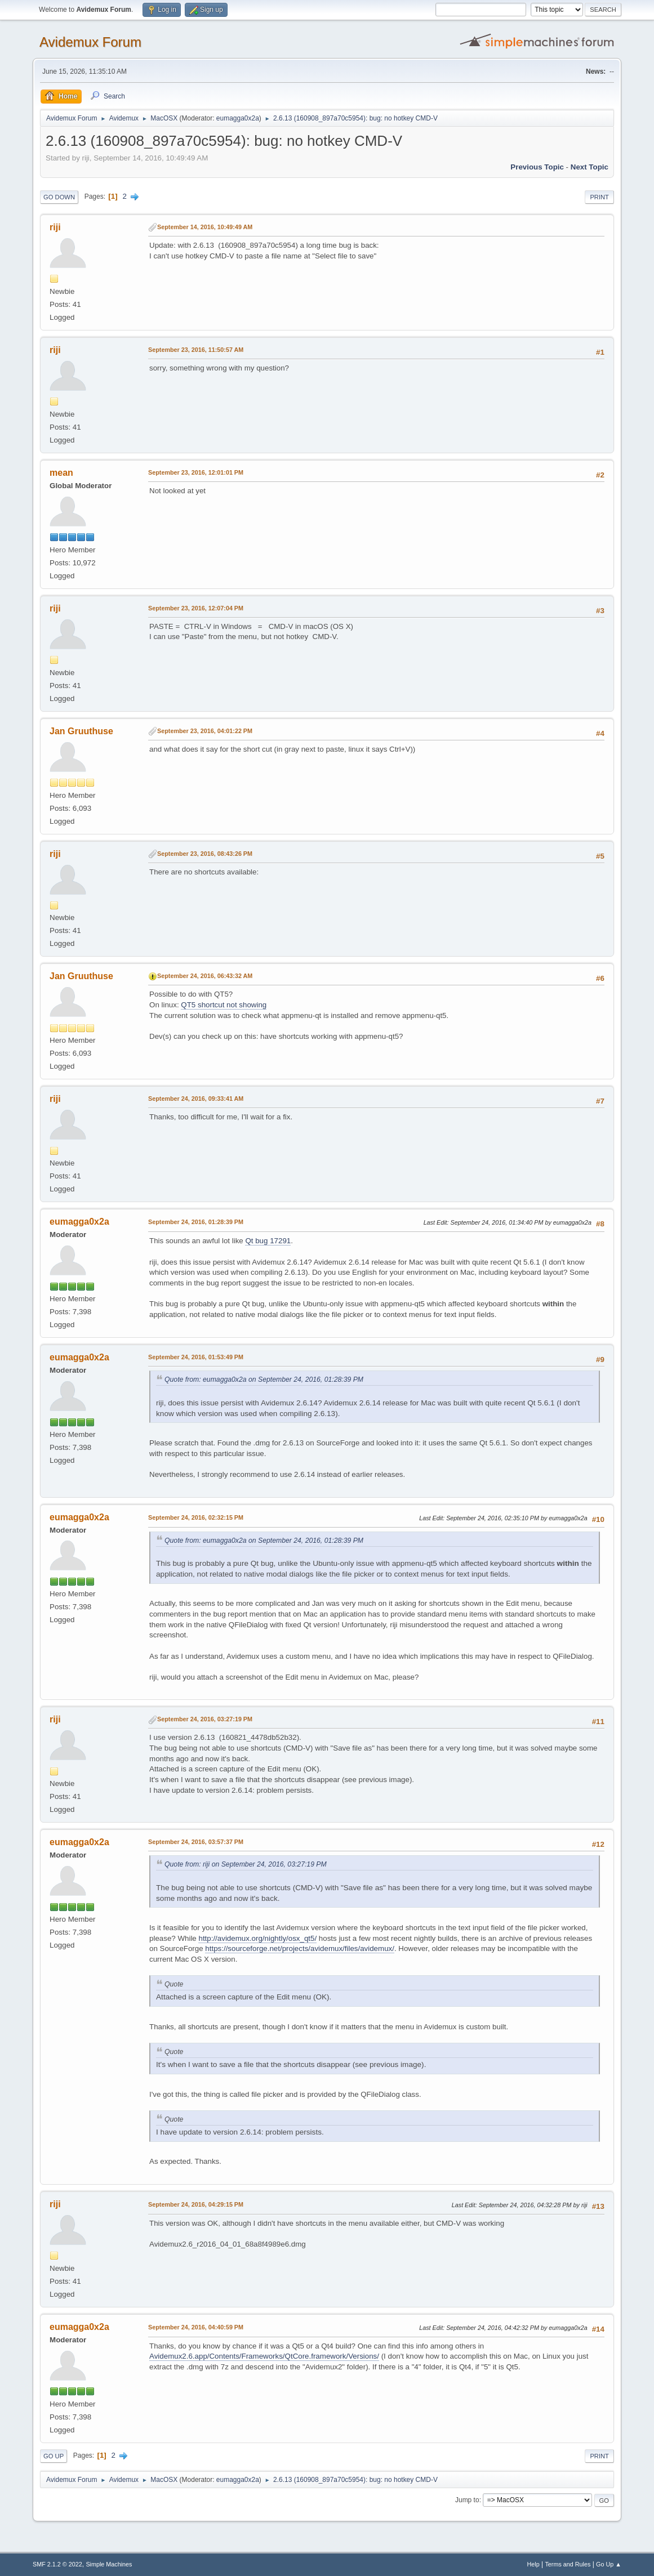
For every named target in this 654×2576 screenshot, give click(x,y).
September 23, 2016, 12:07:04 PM (195, 608)
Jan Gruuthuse (81, 731)
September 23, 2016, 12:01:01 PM (195, 472)
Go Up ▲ (608, 2564)
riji (55, 227)
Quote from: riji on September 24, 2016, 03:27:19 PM (245, 1864)
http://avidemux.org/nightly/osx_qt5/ (257, 1938)
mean (61, 472)
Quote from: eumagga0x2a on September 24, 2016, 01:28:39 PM (263, 1379)
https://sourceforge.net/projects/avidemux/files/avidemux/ (299, 1948)
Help (533, 2564)
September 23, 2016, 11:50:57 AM (195, 349)
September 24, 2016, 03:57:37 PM (195, 1841)
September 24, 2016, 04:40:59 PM (195, 2327)
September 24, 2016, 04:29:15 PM (195, 2204)
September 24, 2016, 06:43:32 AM (204, 975)
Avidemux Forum (90, 42)
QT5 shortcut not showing (223, 1005)
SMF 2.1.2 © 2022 (57, 2564)
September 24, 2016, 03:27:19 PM (204, 1719)
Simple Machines (109, 2564)
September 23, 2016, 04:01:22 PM (204, 730)
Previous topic (537, 167)
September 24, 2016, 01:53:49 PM (195, 1357)
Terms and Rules (567, 2564)
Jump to (467, 2500)
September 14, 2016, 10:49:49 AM (204, 227)
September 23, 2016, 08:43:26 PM (204, 853)
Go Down (59, 197)
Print (599, 197)
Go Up (53, 2456)
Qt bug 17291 (268, 1240)
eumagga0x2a (237, 118)
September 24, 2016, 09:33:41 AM (195, 1098)
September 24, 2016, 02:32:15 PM (195, 1517)
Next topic (589, 167)
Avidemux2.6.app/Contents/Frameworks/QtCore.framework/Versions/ (264, 2356)
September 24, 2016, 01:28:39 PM (195, 1221)
